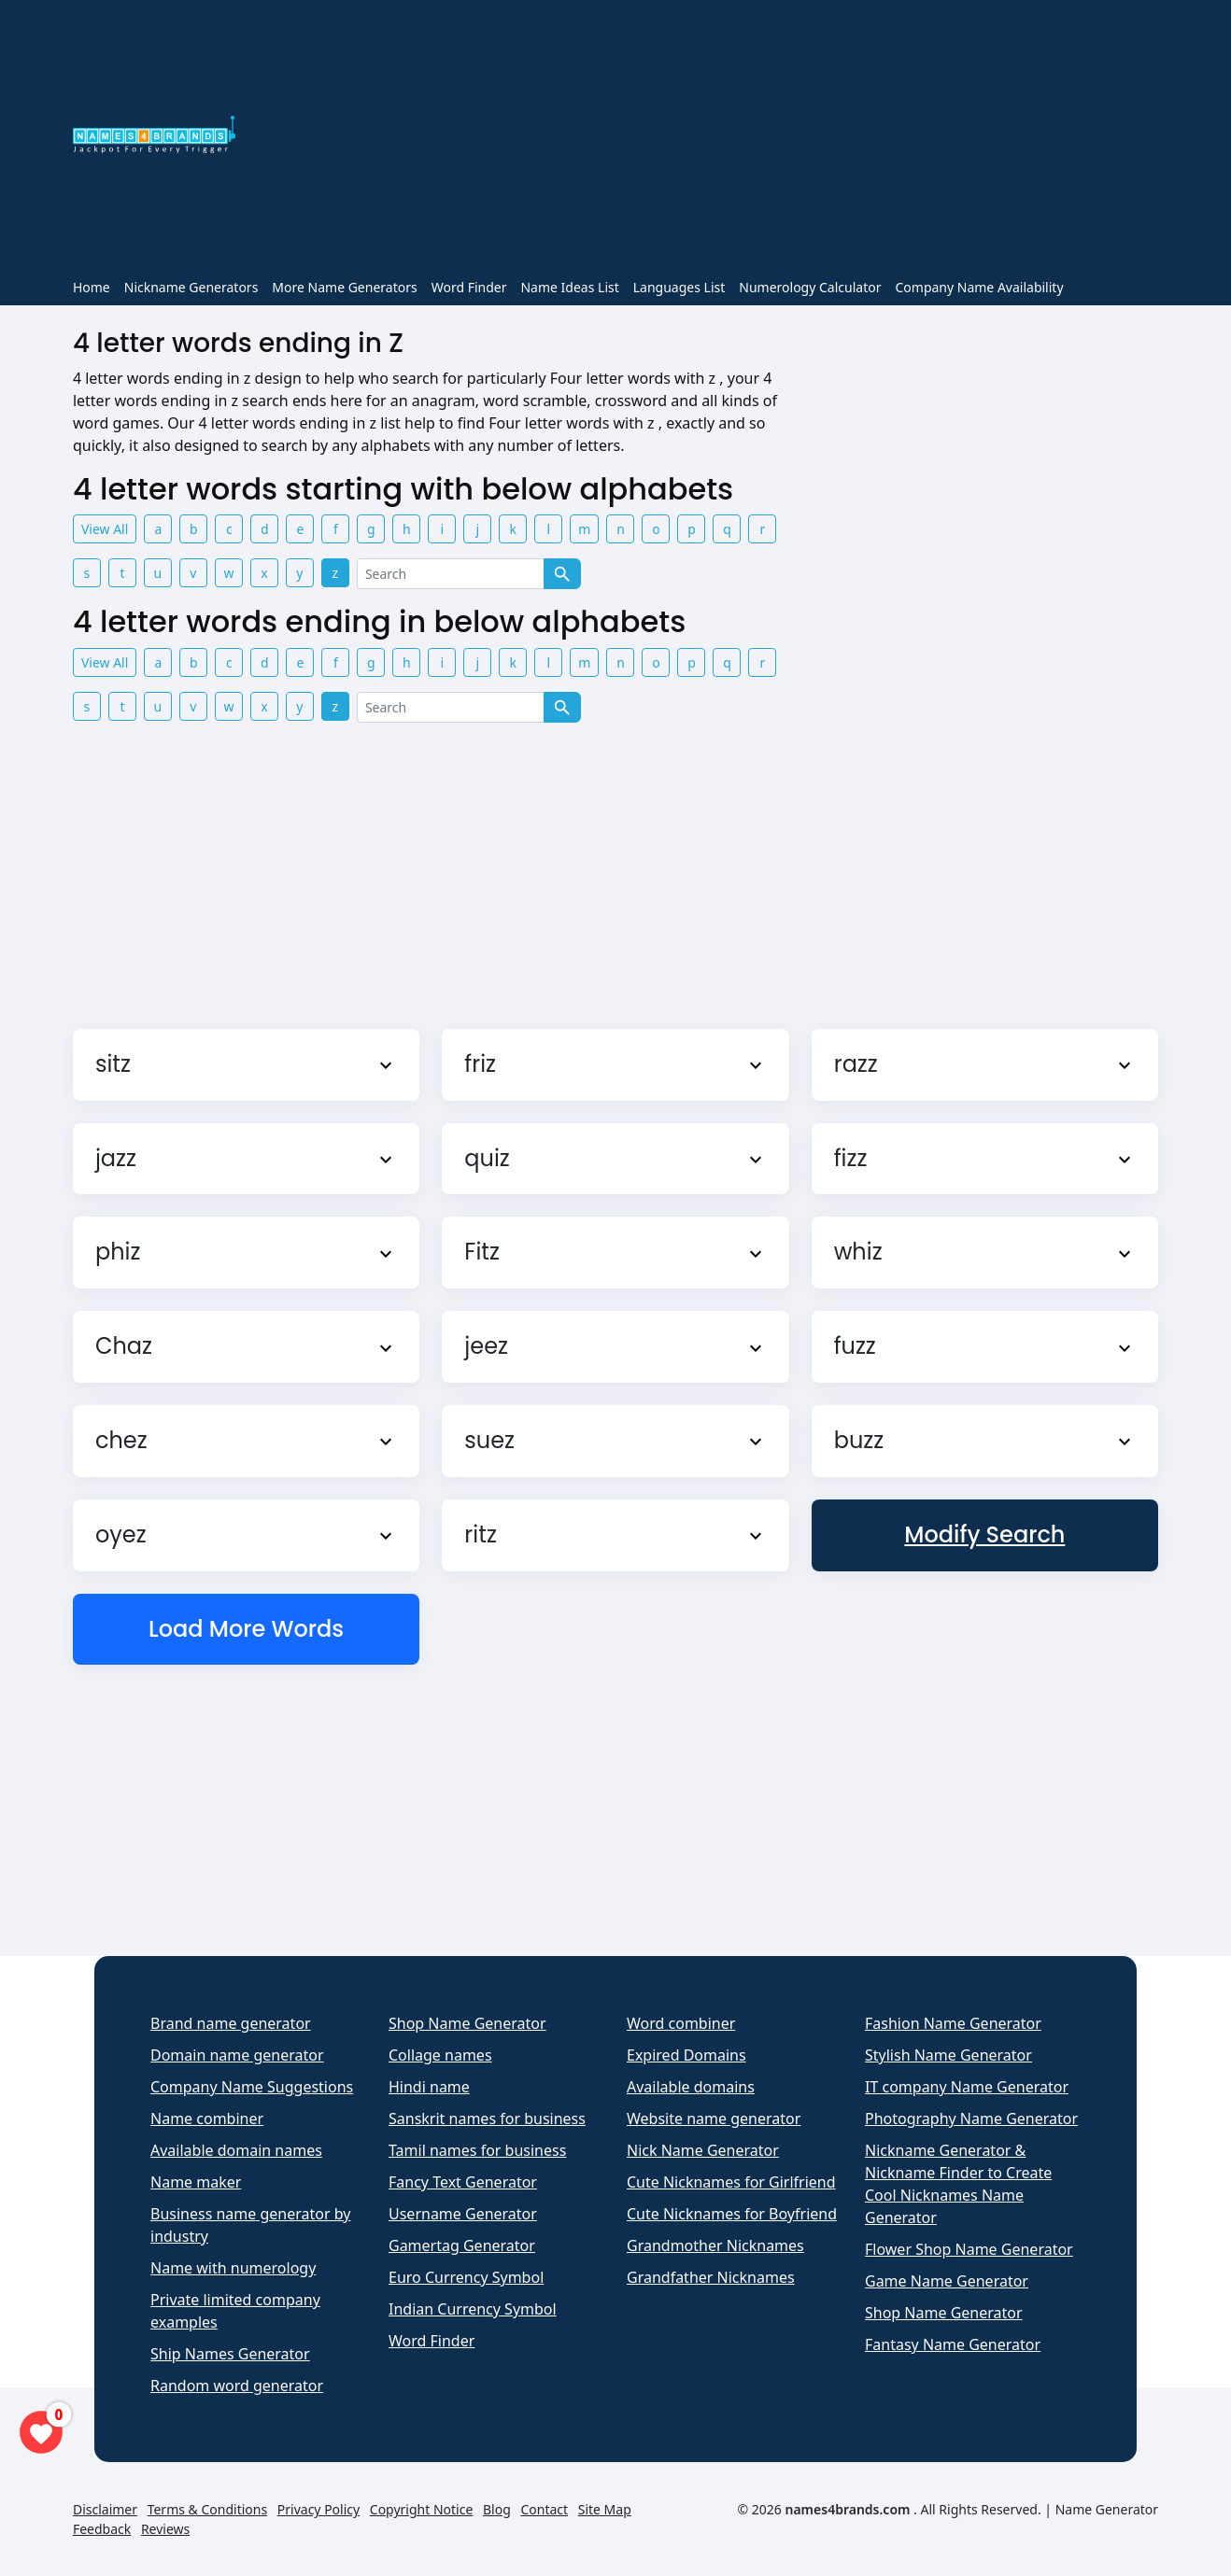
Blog (497, 2509)
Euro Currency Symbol (466, 2277)
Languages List (679, 287)
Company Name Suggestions (251, 2086)
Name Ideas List (569, 287)
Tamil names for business (477, 2150)
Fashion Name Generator (953, 2023)
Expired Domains (686, 2055)
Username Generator (463, 2213)
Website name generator (713, 2118)
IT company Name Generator (966, 2086)
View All (104, 529)
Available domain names (236, 2150)
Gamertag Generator (462, 2245)
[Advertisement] (708, 138)
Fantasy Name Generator (952, 2344)
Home (91, 287)
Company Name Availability (979, 287)
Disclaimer (105, 2509)
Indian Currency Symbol (473, 2309)
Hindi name (429, 2086)
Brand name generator (230, 2023)
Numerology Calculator (810, 287)
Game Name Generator (946, 2281)
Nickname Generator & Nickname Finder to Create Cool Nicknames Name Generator (958, 2184)
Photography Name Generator (971, 2118)
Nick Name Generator (703, 2150)
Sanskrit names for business (487, 2118)
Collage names (440, 2055)
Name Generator (1106, 2509)
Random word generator (236, 2385)
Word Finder (469, 287)
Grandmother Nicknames (715, 2245)
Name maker (195, 2182)
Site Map (604, 2509)
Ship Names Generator (230, 2354)
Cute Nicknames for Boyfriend (732, 2213)
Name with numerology (233, 2268)
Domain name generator (237, 2055)
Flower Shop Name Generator (969, 2249)
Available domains (691, 2086)
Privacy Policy (318, 2509)
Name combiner (206, 2118)
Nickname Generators (191, 287)
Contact (544, 2509)
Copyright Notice (422, 2509)
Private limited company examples (235, 2310)
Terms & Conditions (208, 2509)
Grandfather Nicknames (711, 2277)
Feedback (102, 2529)
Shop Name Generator (467, 2023)
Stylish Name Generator (948, 2055)
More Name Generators (344, 287)
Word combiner (681, 2023)
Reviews (165, 2529)
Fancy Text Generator (463, 2182)
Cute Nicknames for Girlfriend (731, 2182)
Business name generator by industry (250, 2224)
